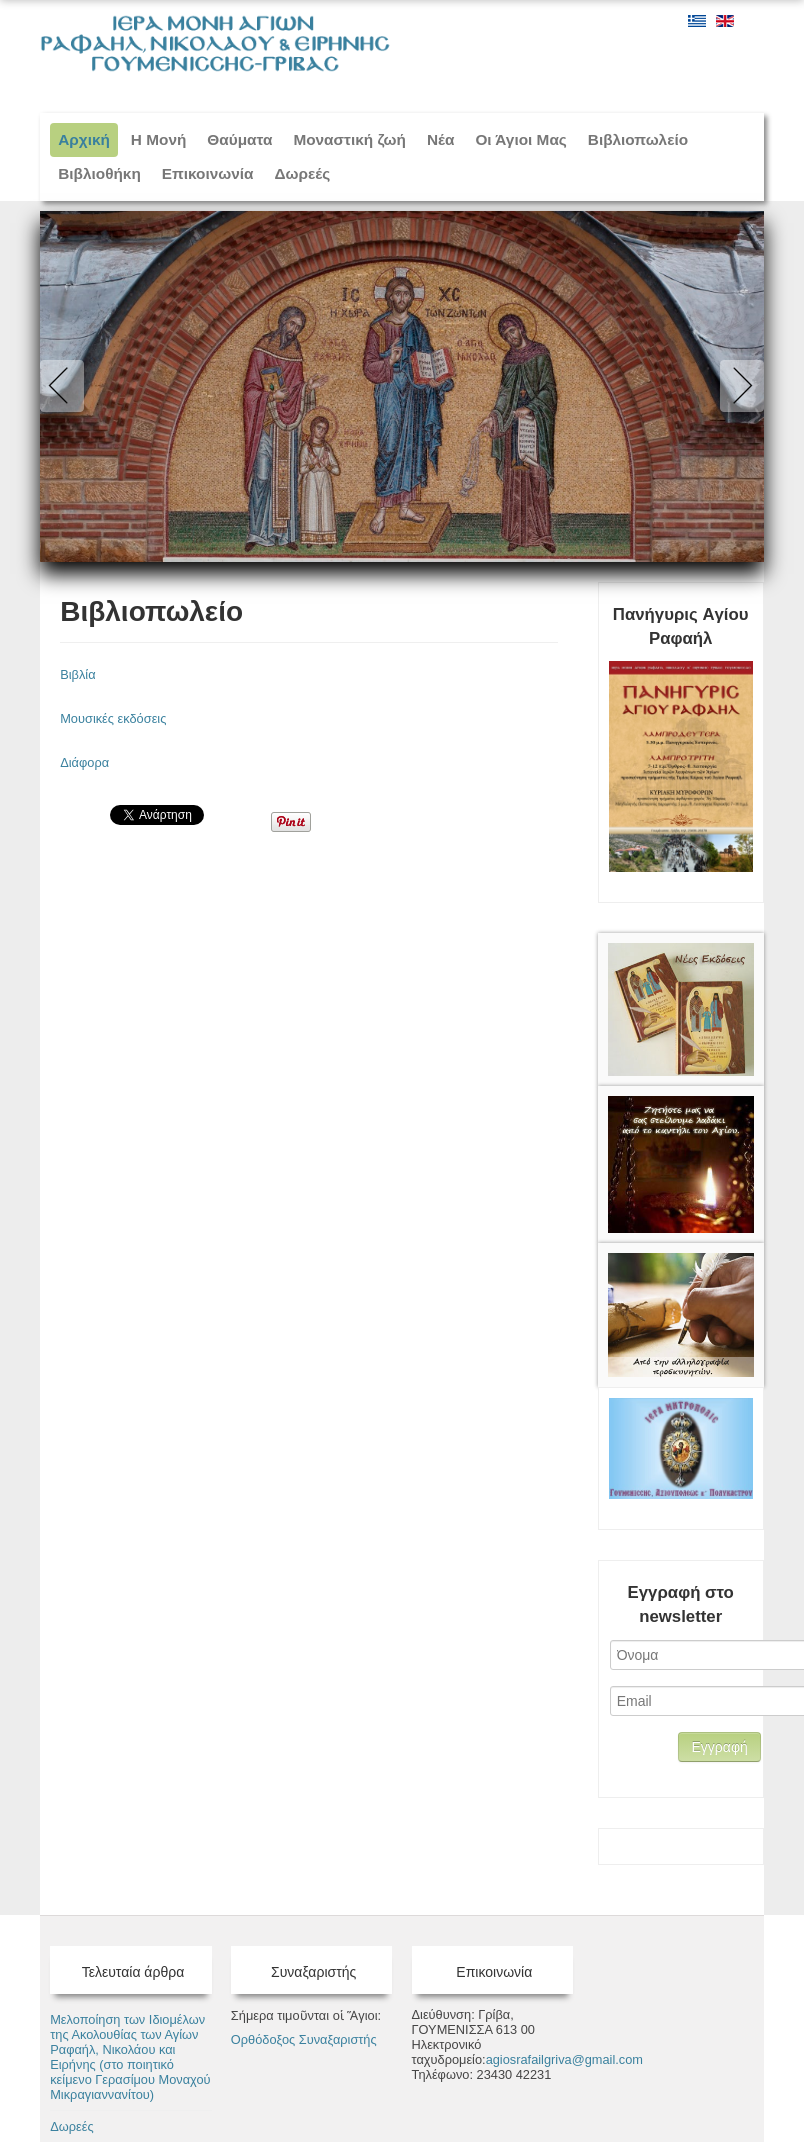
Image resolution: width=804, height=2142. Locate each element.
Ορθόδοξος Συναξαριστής (304, 2039)
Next (738, 386)
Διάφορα (84, 762)
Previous (66, 386)
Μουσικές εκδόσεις (113, 718)
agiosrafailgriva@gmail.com (564, 2059)
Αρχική (84, 139)
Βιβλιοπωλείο (151, 611)
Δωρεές (303, 173)
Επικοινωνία (208, 173)
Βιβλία (77, 674)
